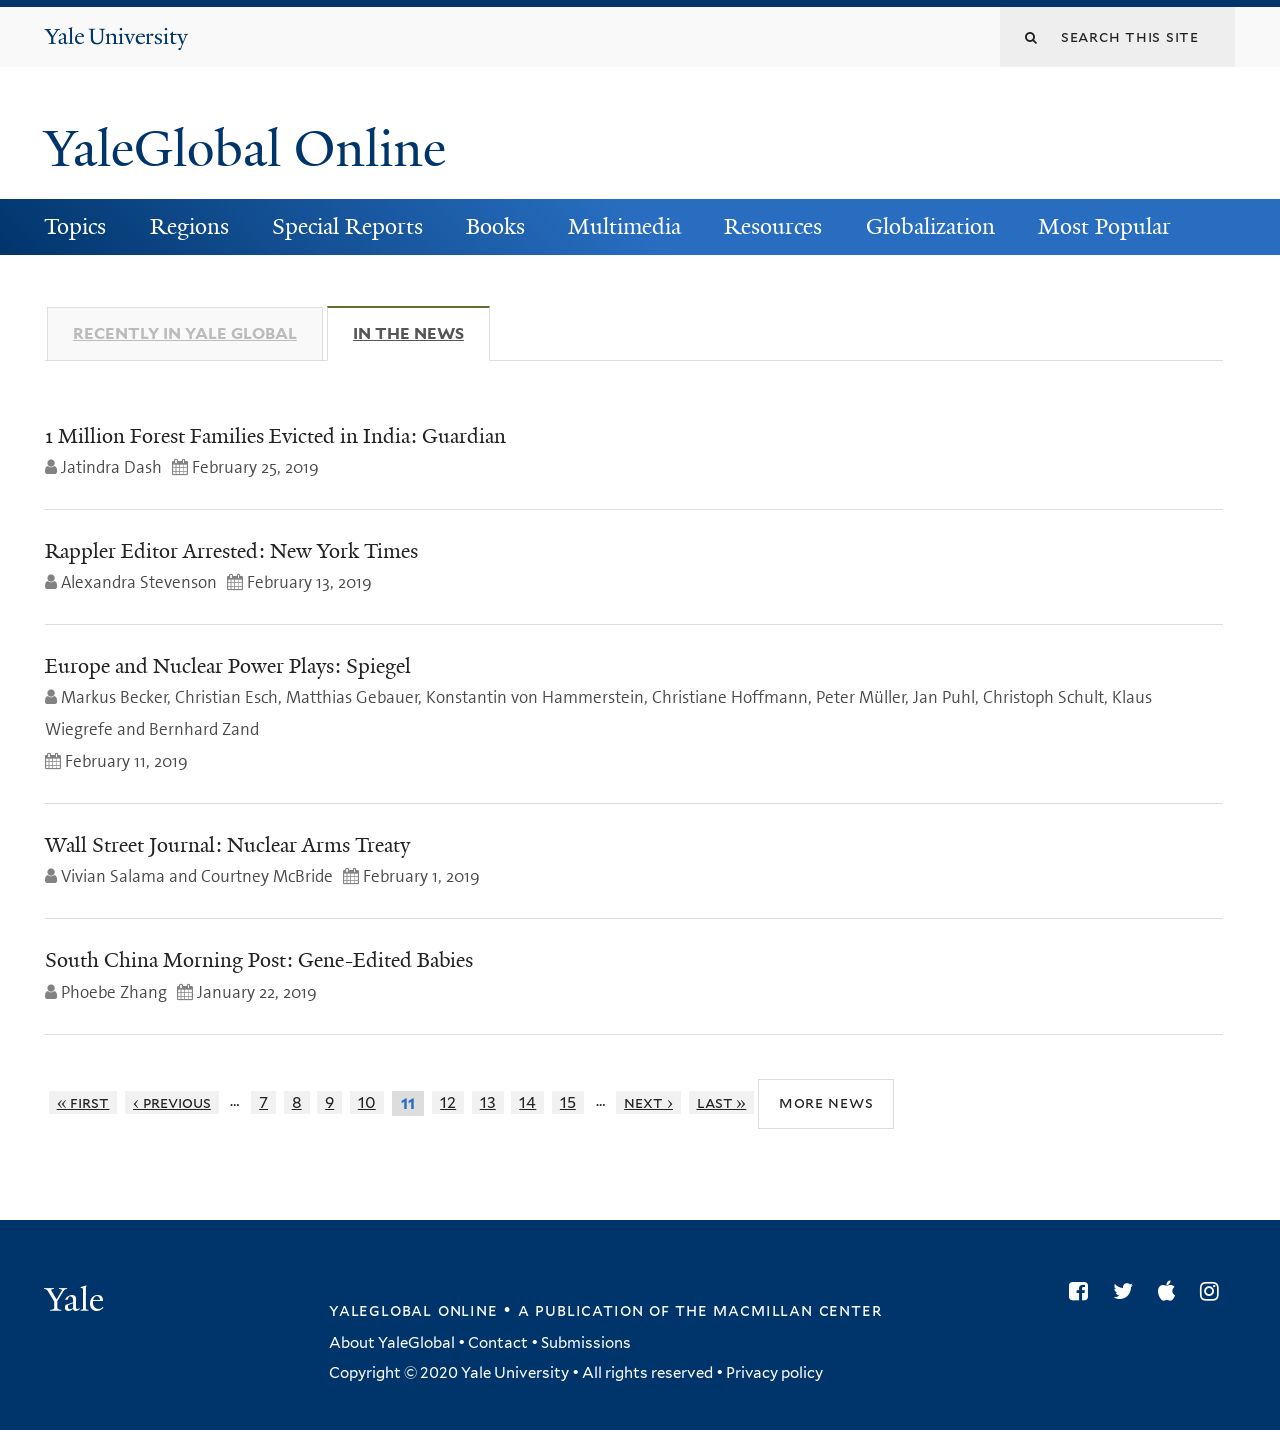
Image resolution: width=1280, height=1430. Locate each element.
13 (488, 1102)
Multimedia (624, 226)
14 (527, 1102)
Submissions (586, 1343)
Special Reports (347, 226)
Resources (773, 226)
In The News (421, 333)
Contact (498, 1343)
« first (83, 1102)
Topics (75, 226)
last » (722, 1102)
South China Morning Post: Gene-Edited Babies (259, 960)
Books (495, 226)
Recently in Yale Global (185, 333)
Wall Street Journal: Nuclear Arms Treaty (227, 845)
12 (448, 1102)
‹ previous (172, 1102)
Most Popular (1104, 226)
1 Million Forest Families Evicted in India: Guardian (275, 436)
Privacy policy (774, 1373)
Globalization (930, 226)
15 (568, 1102)
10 (367, 1102)
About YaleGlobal (392, 1343)
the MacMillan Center (778, 1310)
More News (826, 1102)
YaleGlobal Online (245, 149)
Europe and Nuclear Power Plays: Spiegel (228, 666)
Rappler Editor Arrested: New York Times (231, 551)
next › (648, 1102)
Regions (189, 226)
